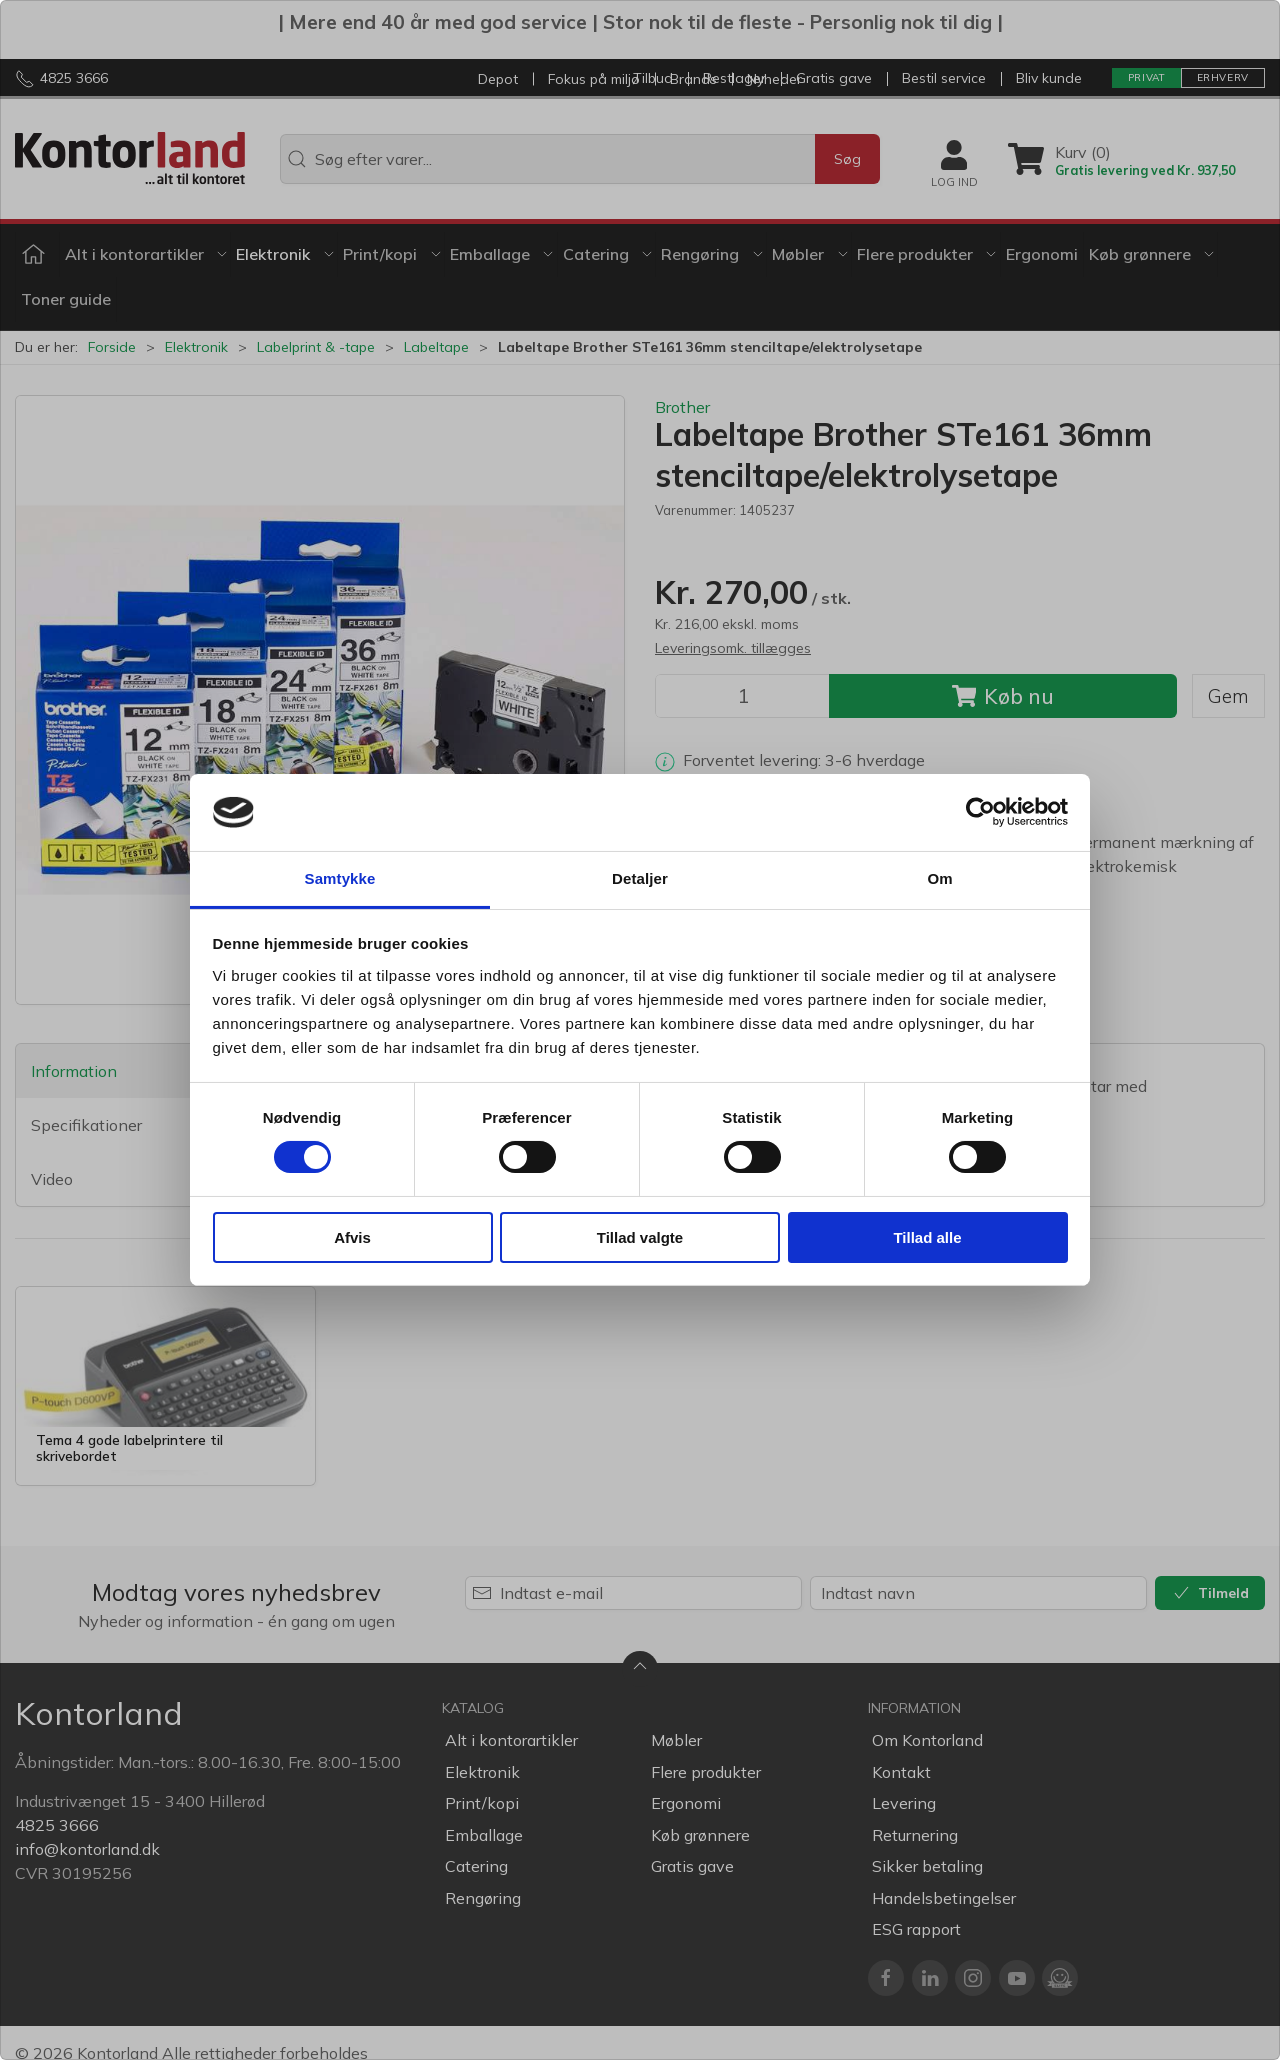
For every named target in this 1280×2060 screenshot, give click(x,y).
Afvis (352, 1237)
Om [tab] (939, 878)
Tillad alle (927, 1237)
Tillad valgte (640, 1237)
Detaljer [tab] (640, 878)
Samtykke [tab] (340, 878)
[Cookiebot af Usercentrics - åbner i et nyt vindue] (980, 812)
